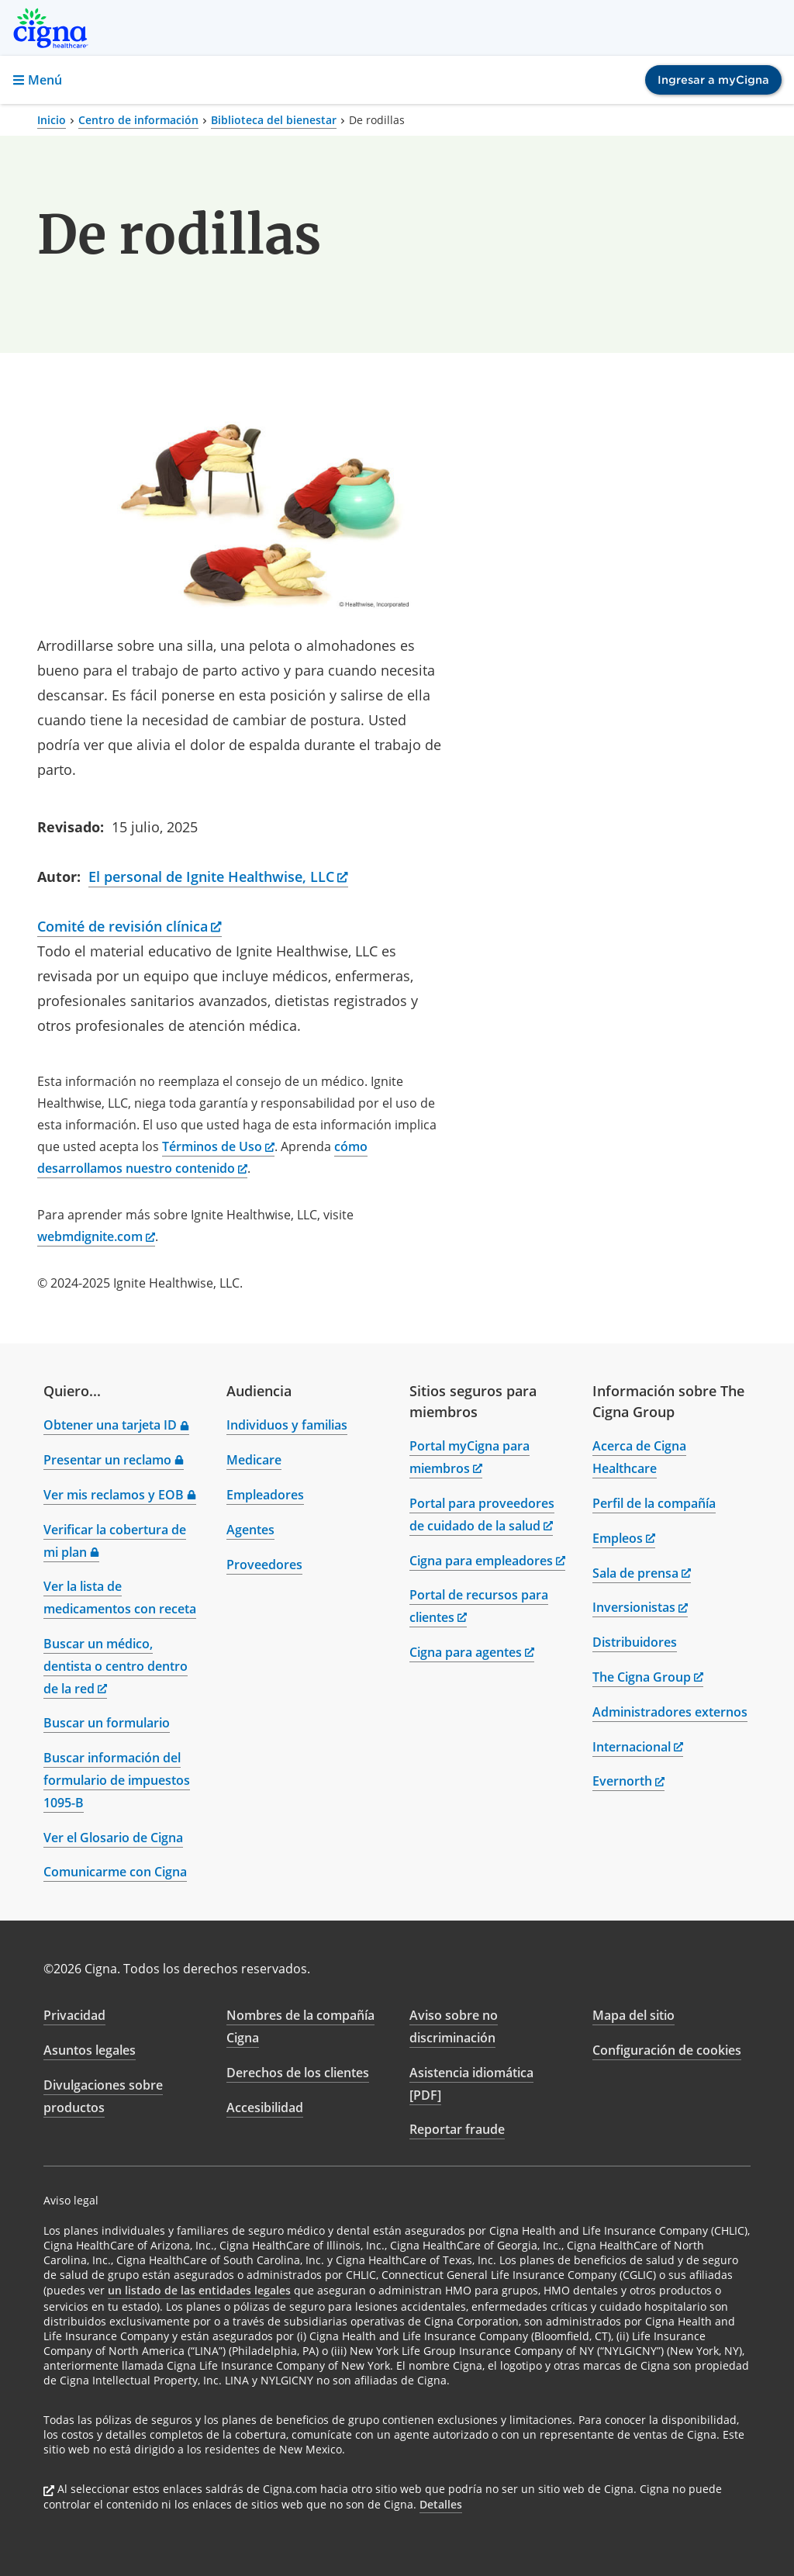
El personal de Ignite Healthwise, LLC (218, 876)
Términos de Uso (218, 1146)
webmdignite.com (96, 1236)
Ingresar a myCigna (713, 80)
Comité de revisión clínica (129, 926)
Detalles (440, 2504)
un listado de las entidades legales (199, 2290)
